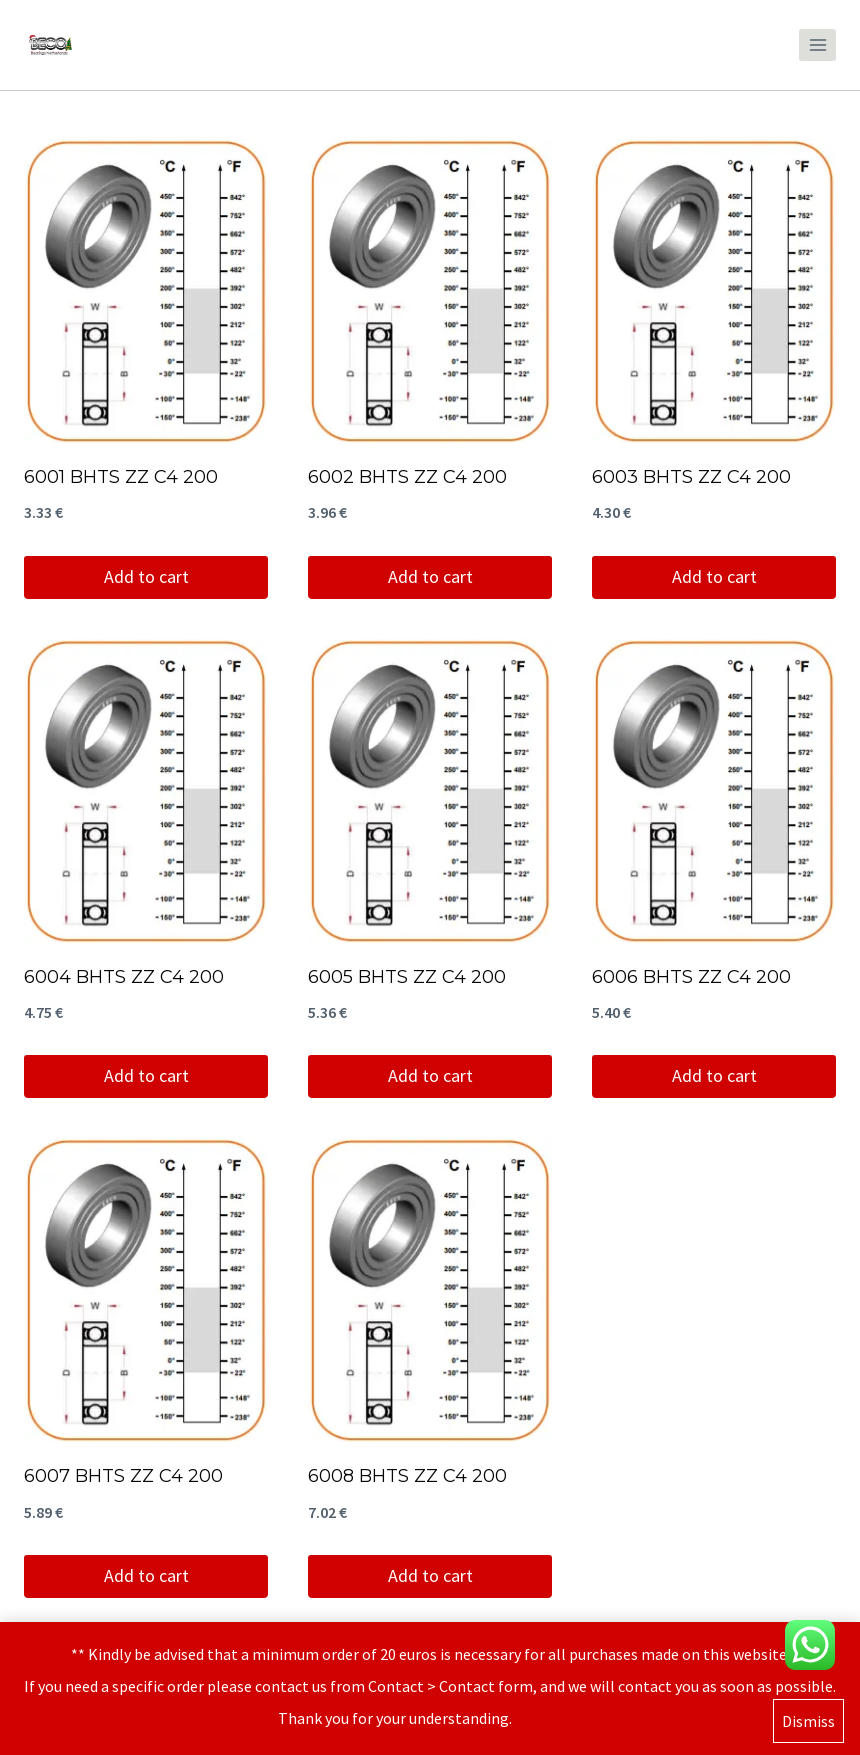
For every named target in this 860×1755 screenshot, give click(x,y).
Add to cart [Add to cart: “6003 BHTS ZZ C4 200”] (714, 576)
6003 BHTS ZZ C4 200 (691, 477)
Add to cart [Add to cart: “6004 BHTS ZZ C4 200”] (146, 1075)
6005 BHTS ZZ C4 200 (407, 977)
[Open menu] (817, 44)
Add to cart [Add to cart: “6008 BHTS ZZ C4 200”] (430, 1575)
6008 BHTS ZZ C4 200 (407, 1476)
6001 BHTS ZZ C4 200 (121, 477)
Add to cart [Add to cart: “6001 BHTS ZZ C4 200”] (146, 576)
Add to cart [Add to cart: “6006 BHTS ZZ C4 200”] (714, 1075)
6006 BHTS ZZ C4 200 (691, 977)
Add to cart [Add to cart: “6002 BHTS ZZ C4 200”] (430, 576)
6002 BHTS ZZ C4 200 (407, 477)
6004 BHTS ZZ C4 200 (124, 977)
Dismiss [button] (808, 1722)
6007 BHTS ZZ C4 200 (123, 1476)
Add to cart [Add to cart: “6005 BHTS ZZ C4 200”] (430, 1075)
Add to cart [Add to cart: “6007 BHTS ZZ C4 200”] (146, 1575)
